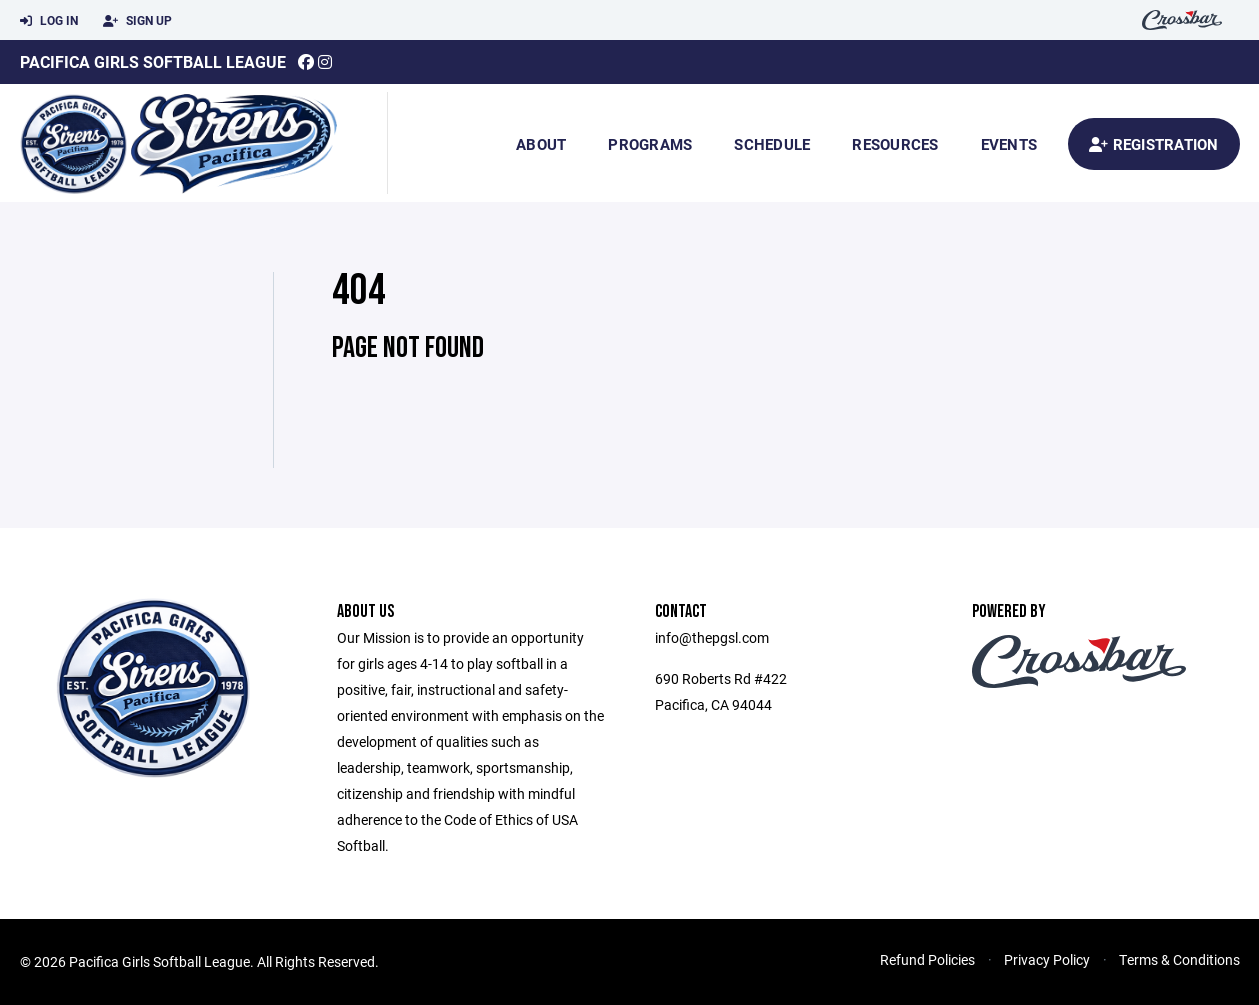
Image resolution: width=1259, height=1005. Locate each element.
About (541, 144)
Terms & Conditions (1179, 959)
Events (1009, 144)
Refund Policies (927, 959)
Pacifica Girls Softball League (153, 61)
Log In (49, 21)
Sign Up (137, 21)
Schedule (772, 144)
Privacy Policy (1047, 959)
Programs (650, 144)
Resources (895, 144)
